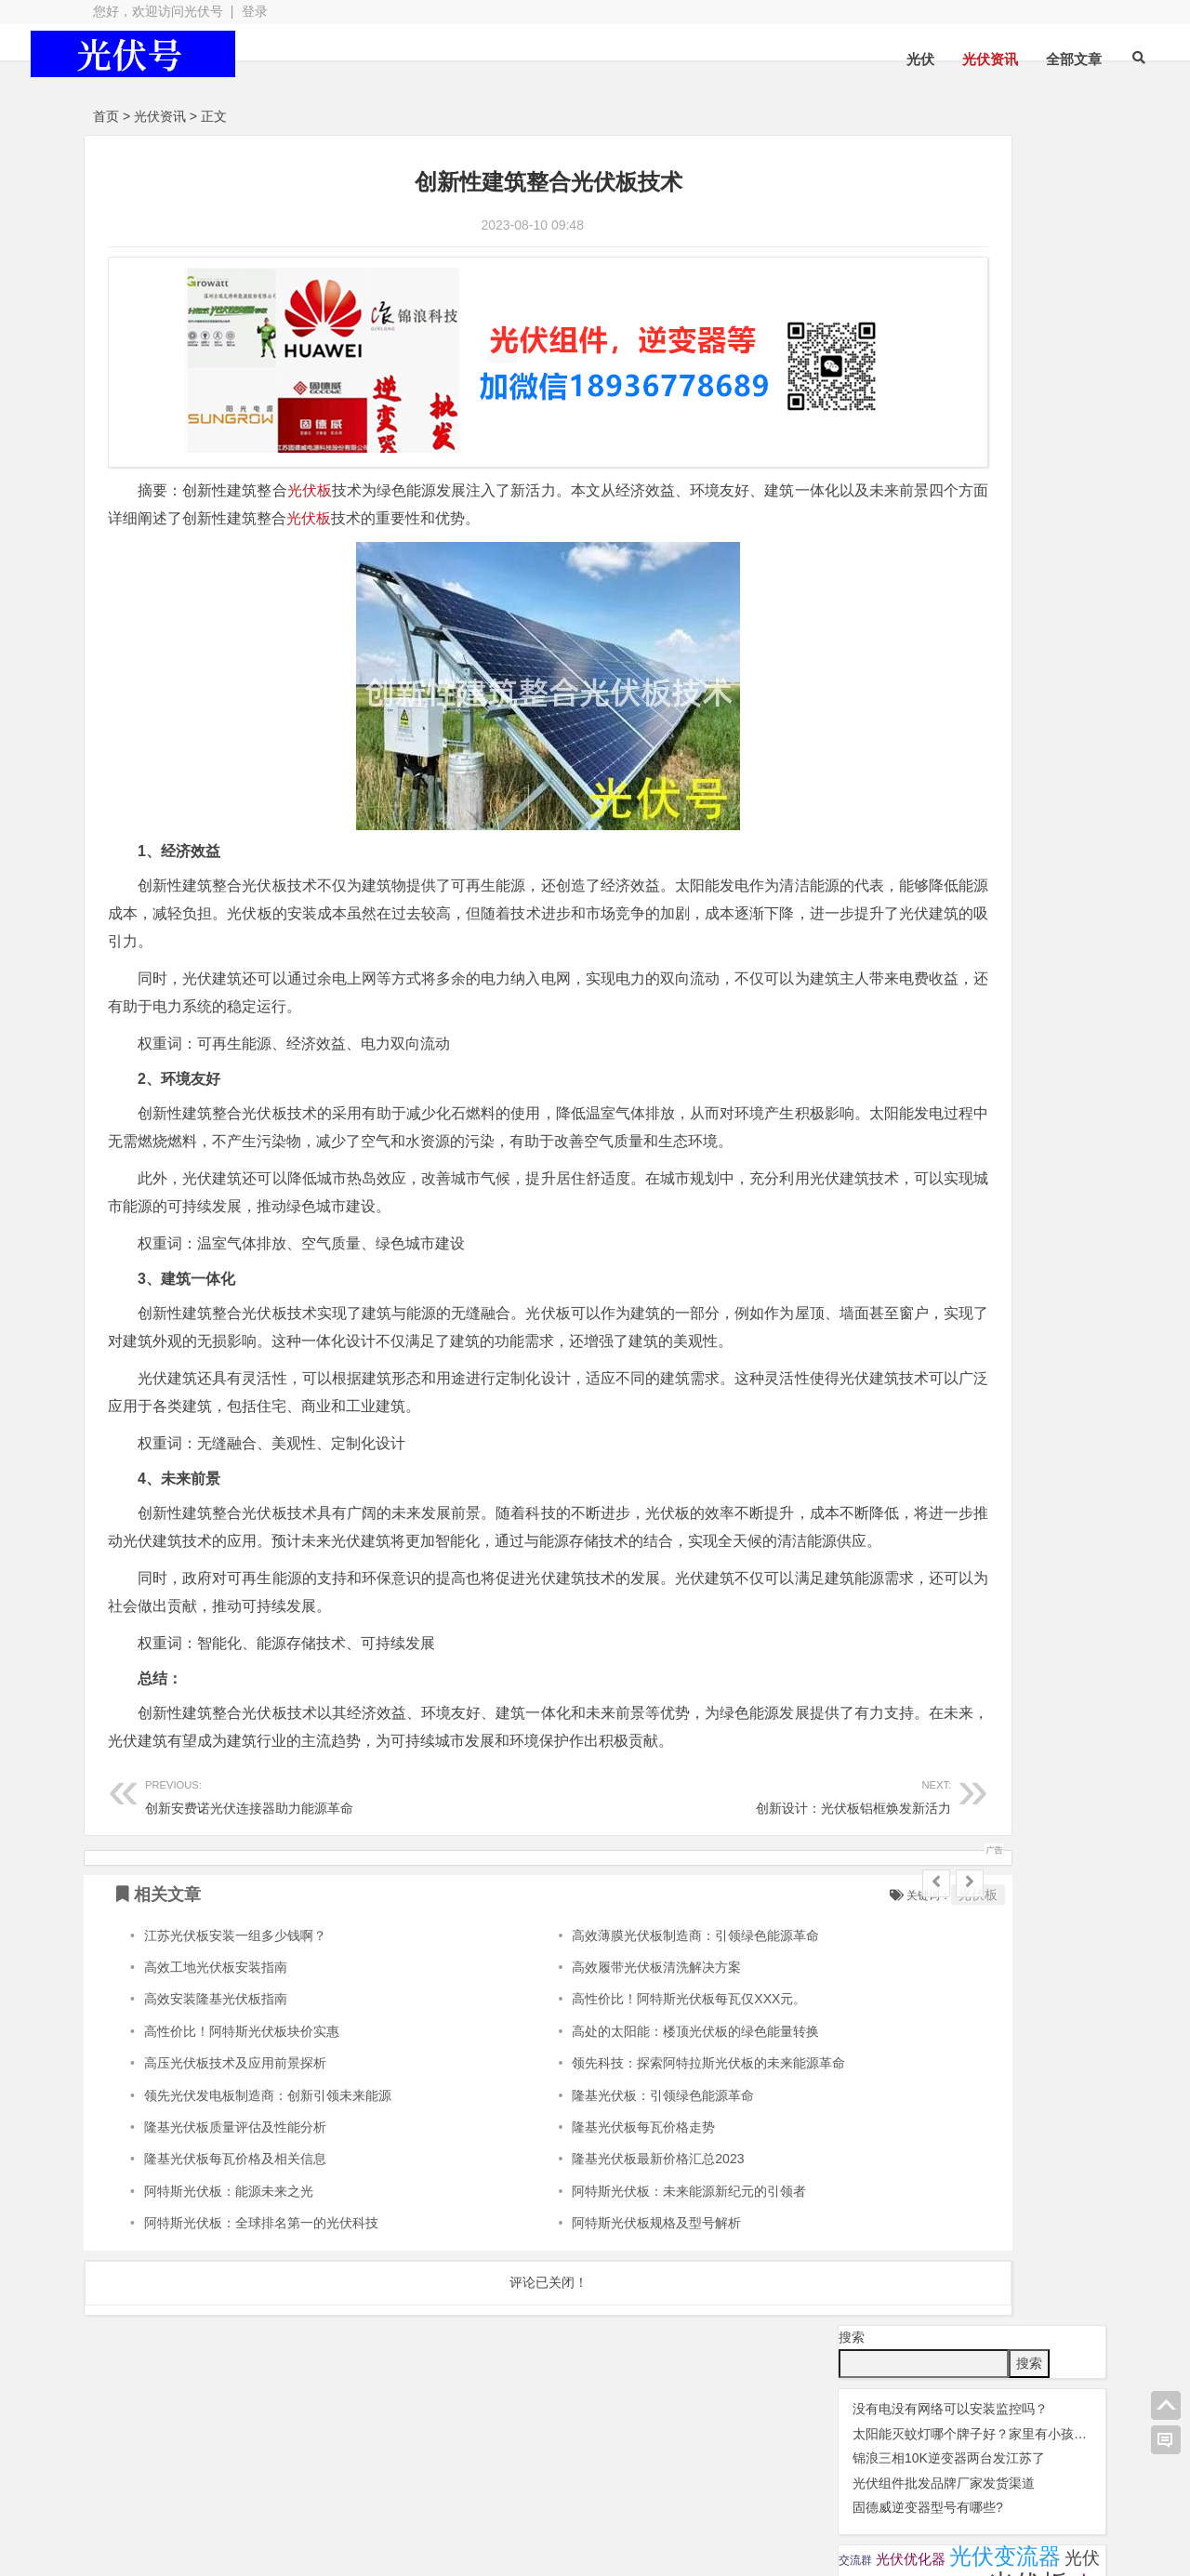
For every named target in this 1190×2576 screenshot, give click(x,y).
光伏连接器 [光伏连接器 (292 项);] (975, 423)
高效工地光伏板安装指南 (215, 2061)
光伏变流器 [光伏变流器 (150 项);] (1005, 366)
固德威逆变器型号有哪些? (928, 317)
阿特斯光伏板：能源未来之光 (228, 2285)
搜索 (852, 146)
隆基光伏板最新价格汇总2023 (569, 2253)
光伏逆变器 (175, 2487)
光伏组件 (614, 2487)
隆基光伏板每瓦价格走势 (555, 2220)
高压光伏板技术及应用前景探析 (235, 2157)
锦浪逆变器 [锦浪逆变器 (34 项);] (1028, 503)
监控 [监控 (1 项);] (969, 505)
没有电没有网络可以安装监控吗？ (950, 218)
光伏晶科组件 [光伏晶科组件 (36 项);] (931, 398)
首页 (106, 116)
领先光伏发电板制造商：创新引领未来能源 (267, 2189)
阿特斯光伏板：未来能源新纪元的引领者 (600, 2285)
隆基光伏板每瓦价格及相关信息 (235, 2253)
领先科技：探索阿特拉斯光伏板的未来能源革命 (620, 2157)
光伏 (865, 59)
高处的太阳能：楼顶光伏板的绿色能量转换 (607, 2125)
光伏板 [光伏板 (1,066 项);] (1027, 394)
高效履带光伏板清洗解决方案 (568, 2061)
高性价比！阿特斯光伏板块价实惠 (241, 2125)
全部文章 (1018, 59)
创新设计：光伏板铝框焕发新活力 (611, 1889)
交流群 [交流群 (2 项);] (855, 369)
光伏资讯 (934, 59)
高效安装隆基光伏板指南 (215, 2093)
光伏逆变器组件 (1004, 2484)
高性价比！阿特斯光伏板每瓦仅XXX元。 (600, 2093)
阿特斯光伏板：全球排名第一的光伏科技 (261, 2317)
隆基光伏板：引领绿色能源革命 (574, 2189)
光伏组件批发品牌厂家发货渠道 (944, 292)
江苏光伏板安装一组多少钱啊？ (235, 2029)
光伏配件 (465, 2487)
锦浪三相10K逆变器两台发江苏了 (949, 268)
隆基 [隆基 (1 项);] (923, 531)
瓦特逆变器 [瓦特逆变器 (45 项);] (909, 503)
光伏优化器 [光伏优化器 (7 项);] (910, 369)
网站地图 (442, 2521)
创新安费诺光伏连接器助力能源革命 (300, 1889)
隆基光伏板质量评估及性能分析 (235, 2220)
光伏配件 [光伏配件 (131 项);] (957, 451)
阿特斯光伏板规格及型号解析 (568, 2317)
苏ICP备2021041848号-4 (568, 2521)
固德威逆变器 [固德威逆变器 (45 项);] (1030, 477)
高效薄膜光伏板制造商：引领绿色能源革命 (607, 2029)
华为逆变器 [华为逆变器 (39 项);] (924, 477)
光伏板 (312, 474)
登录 (255, 11)
